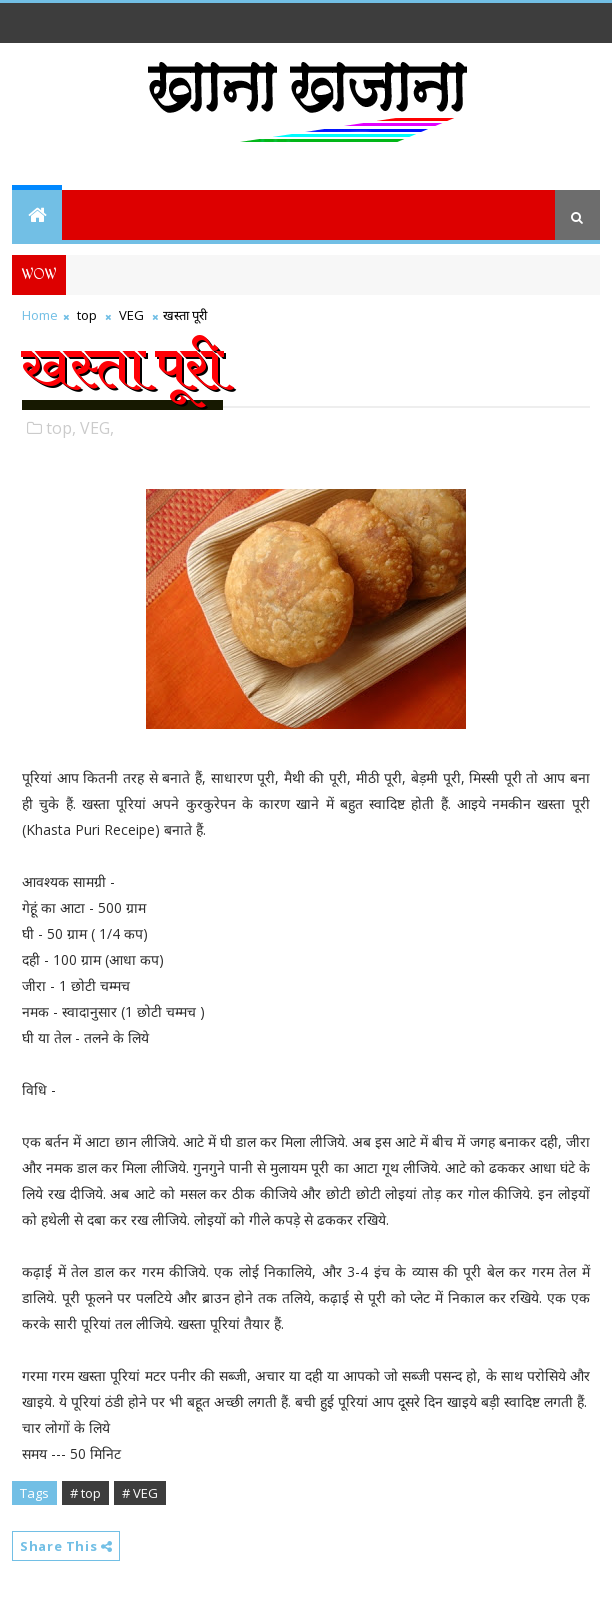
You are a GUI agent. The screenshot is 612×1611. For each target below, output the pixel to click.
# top (85, 1493)
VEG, (97, 428)
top (87, 315)
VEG (131, 315)
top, (61, 428)
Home (40, 315)
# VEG (140, 1493)
